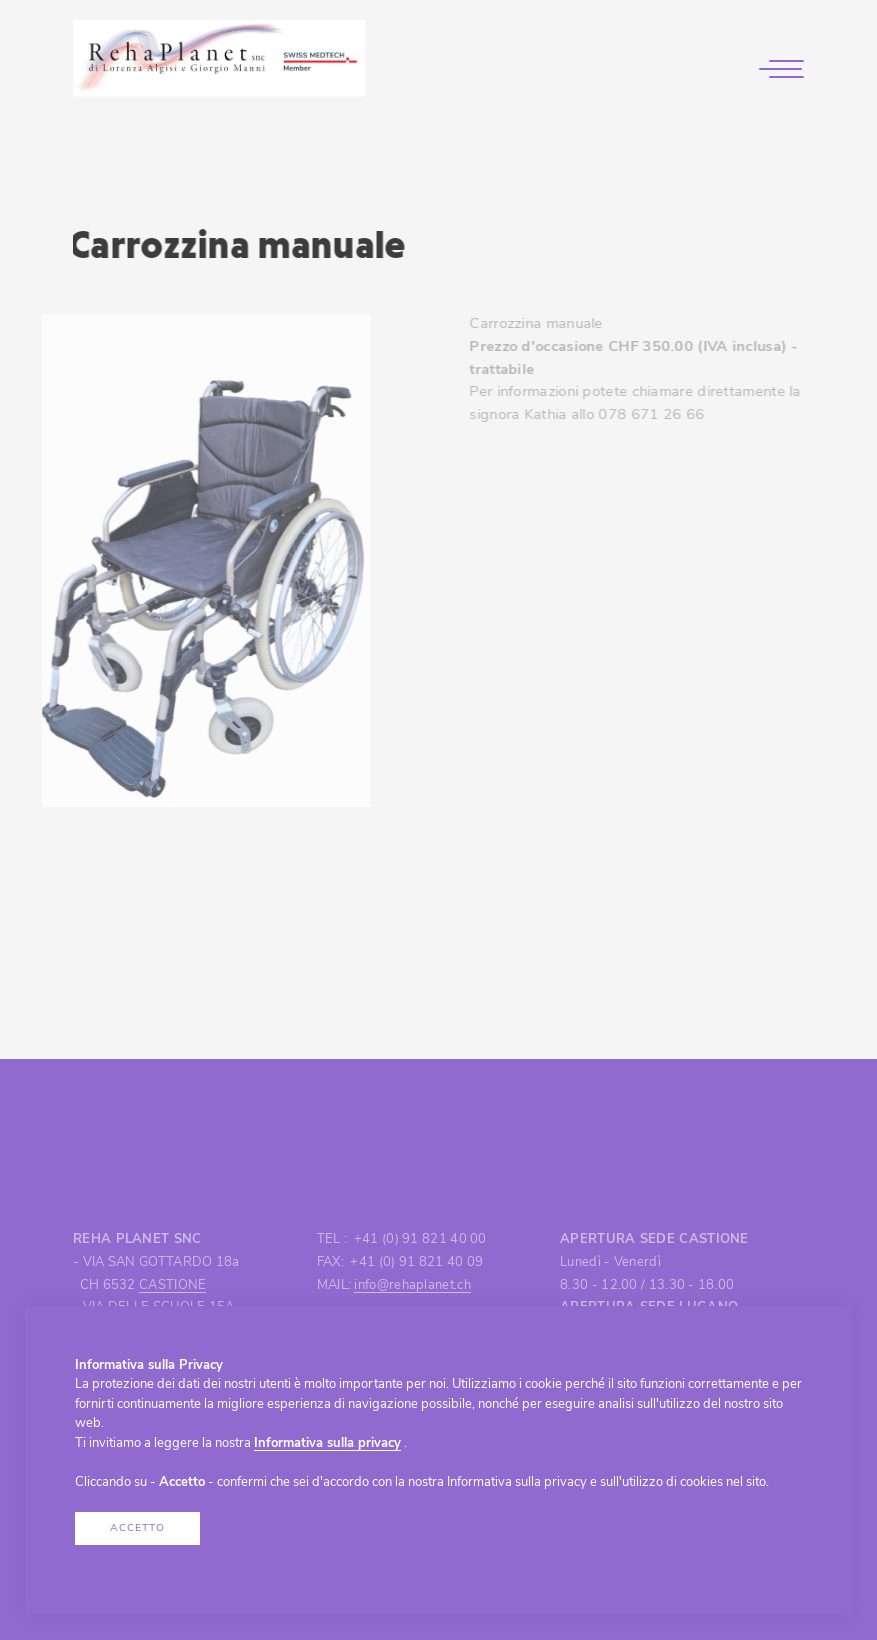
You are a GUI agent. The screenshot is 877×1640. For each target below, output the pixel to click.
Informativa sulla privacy (327, 1443)
